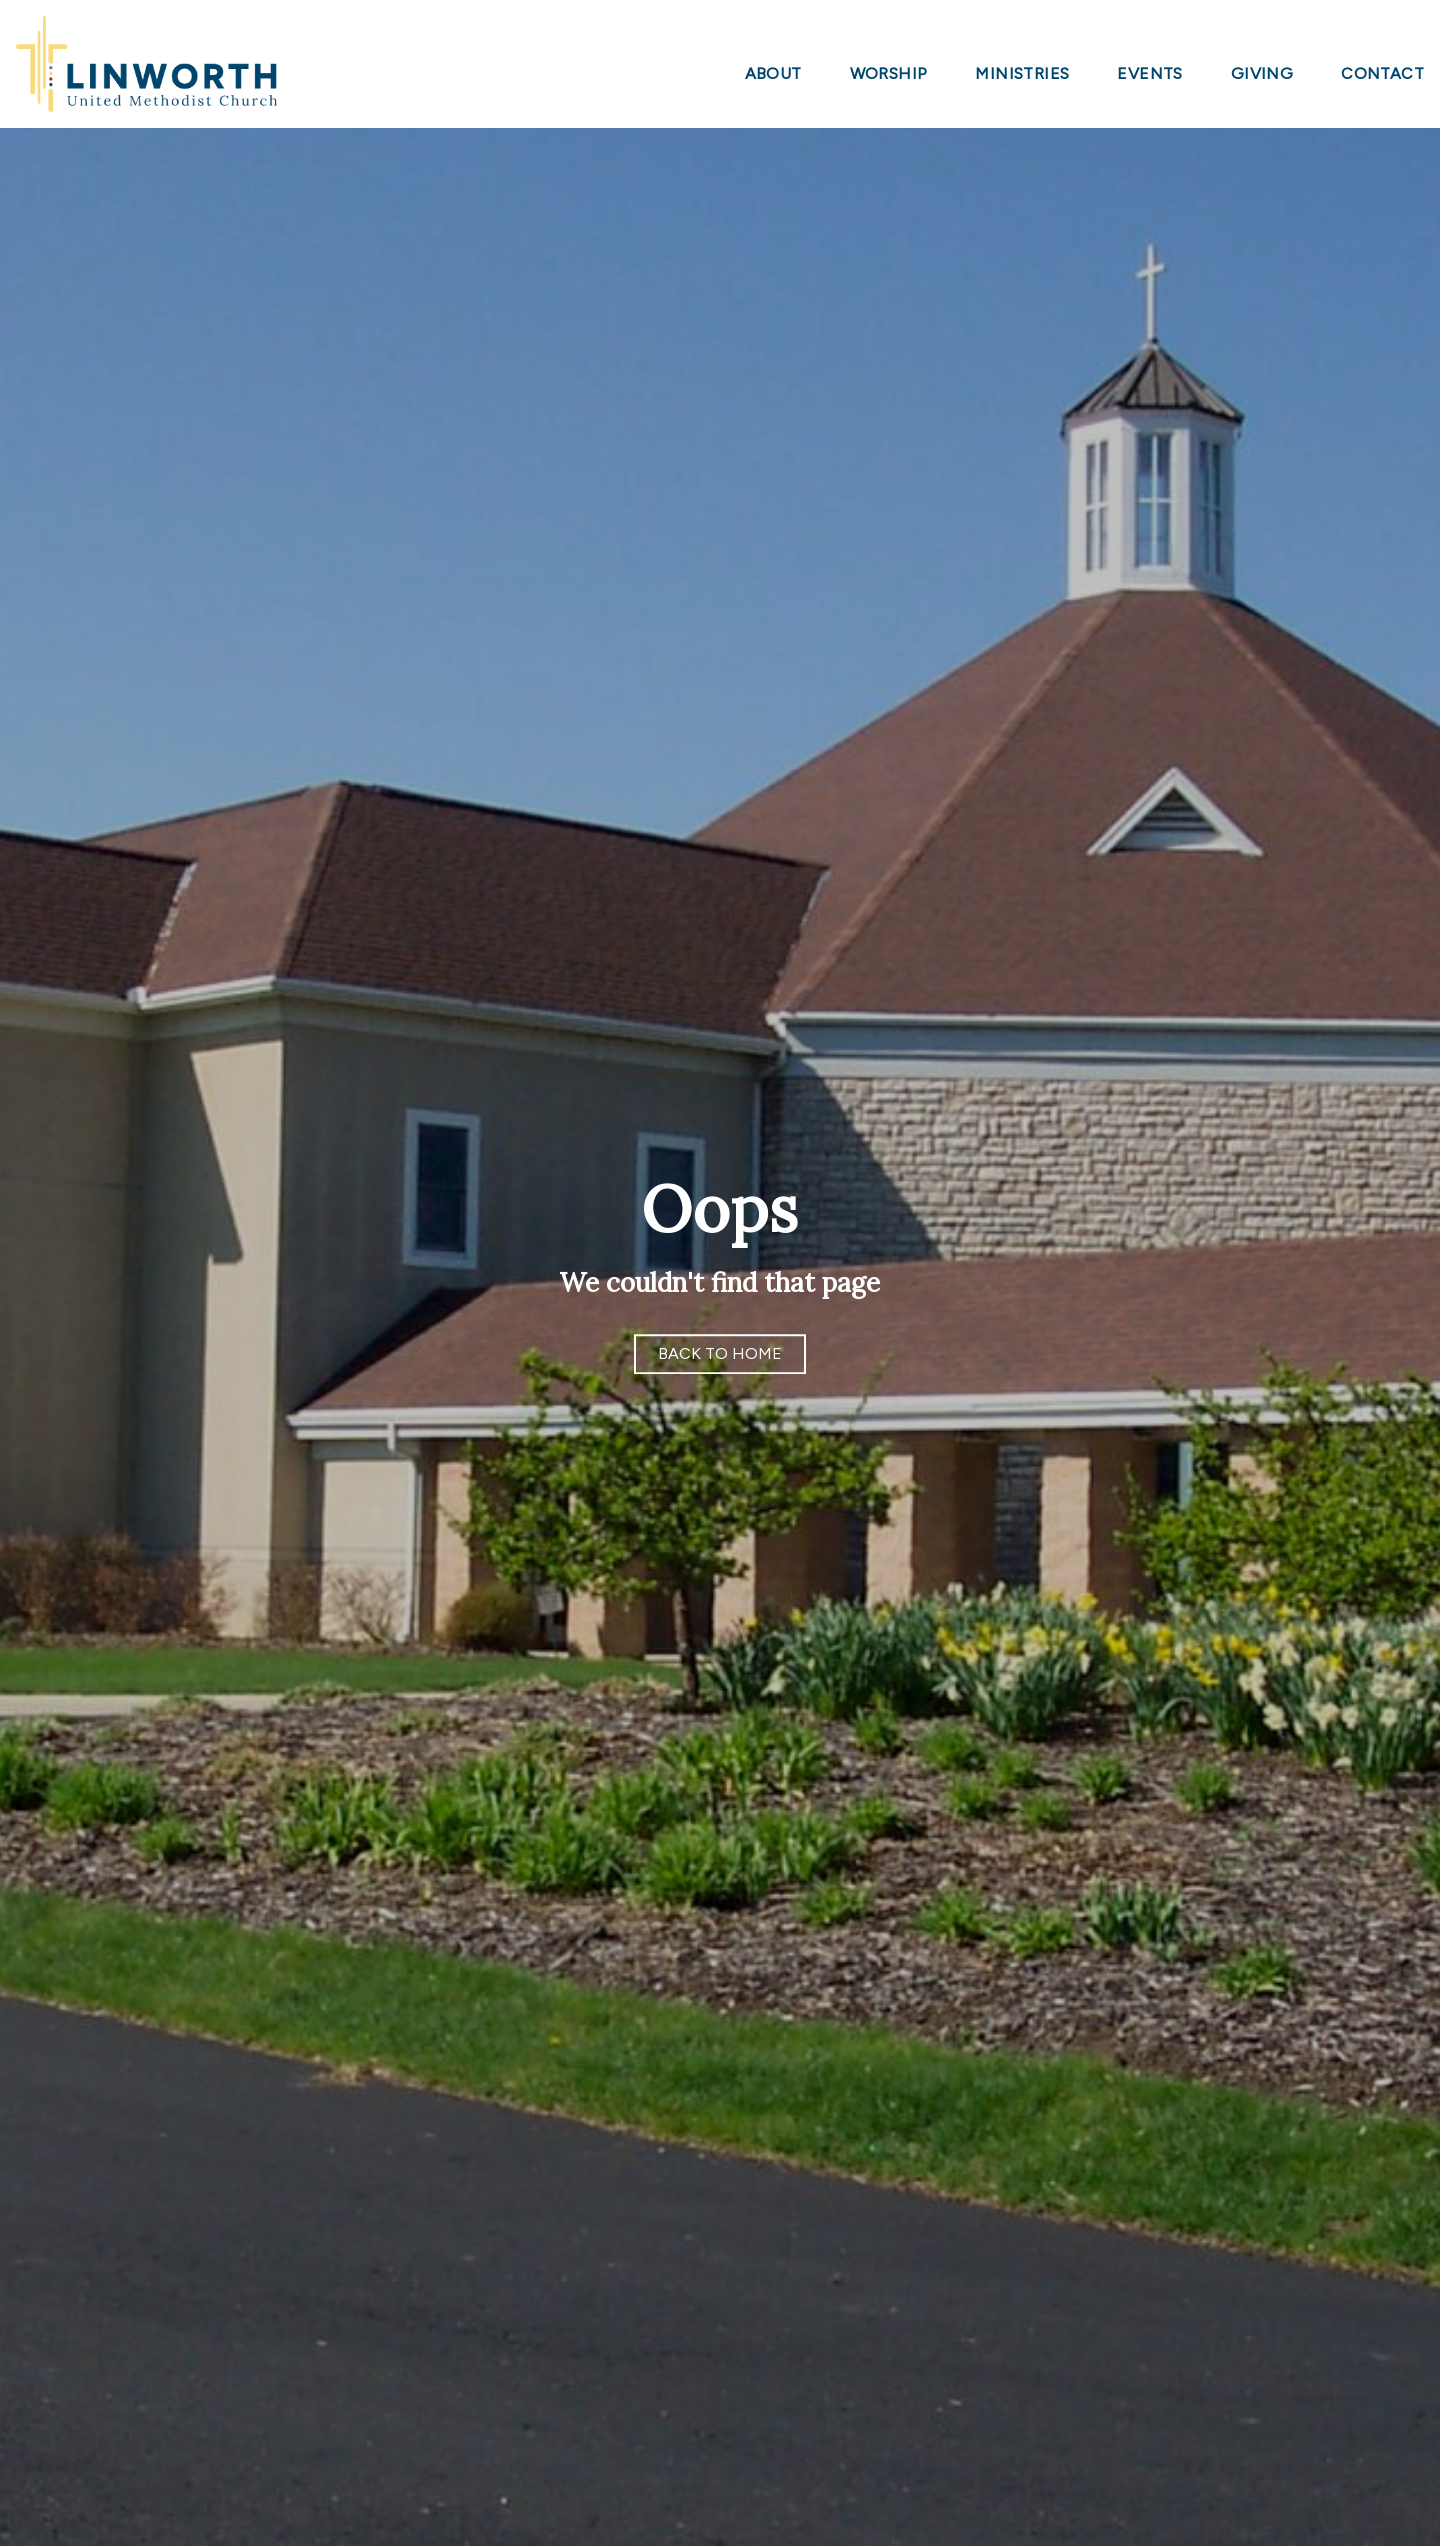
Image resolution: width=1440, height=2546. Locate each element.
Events (1149, 74)
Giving (1262, 74)
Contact (1382, 74)
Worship (889, 74)
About (773, 74)
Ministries (1022, 74)
